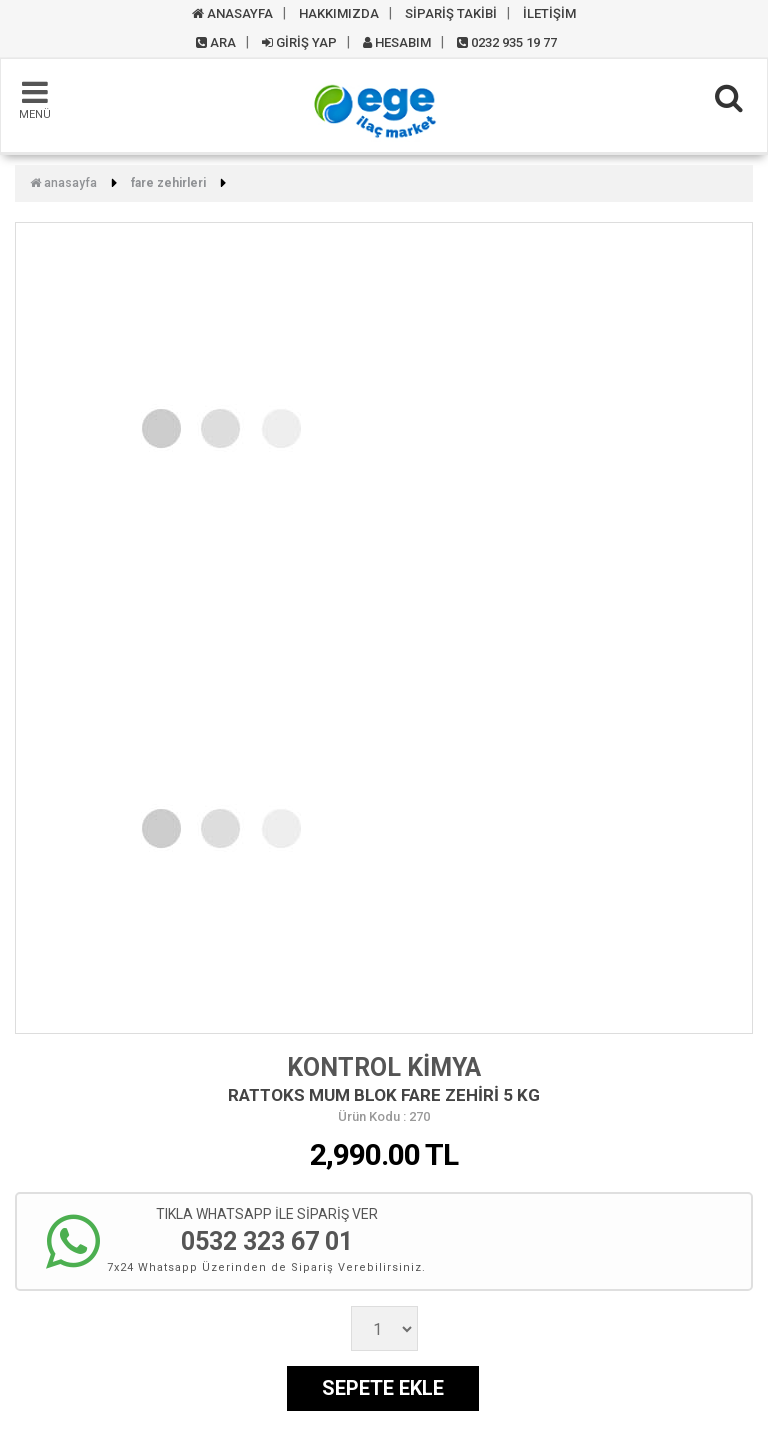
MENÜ (35, 99)
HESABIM (397, 42)
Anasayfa (63, 183)
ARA (216, 42)
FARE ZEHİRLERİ (168, 183)
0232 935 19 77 (507, 42)
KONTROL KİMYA (384, 1067)
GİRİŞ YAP (299, 42)
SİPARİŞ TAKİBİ (451, 13)
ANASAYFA (232, 13)
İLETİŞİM (549, 13)
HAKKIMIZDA (339, 13)
